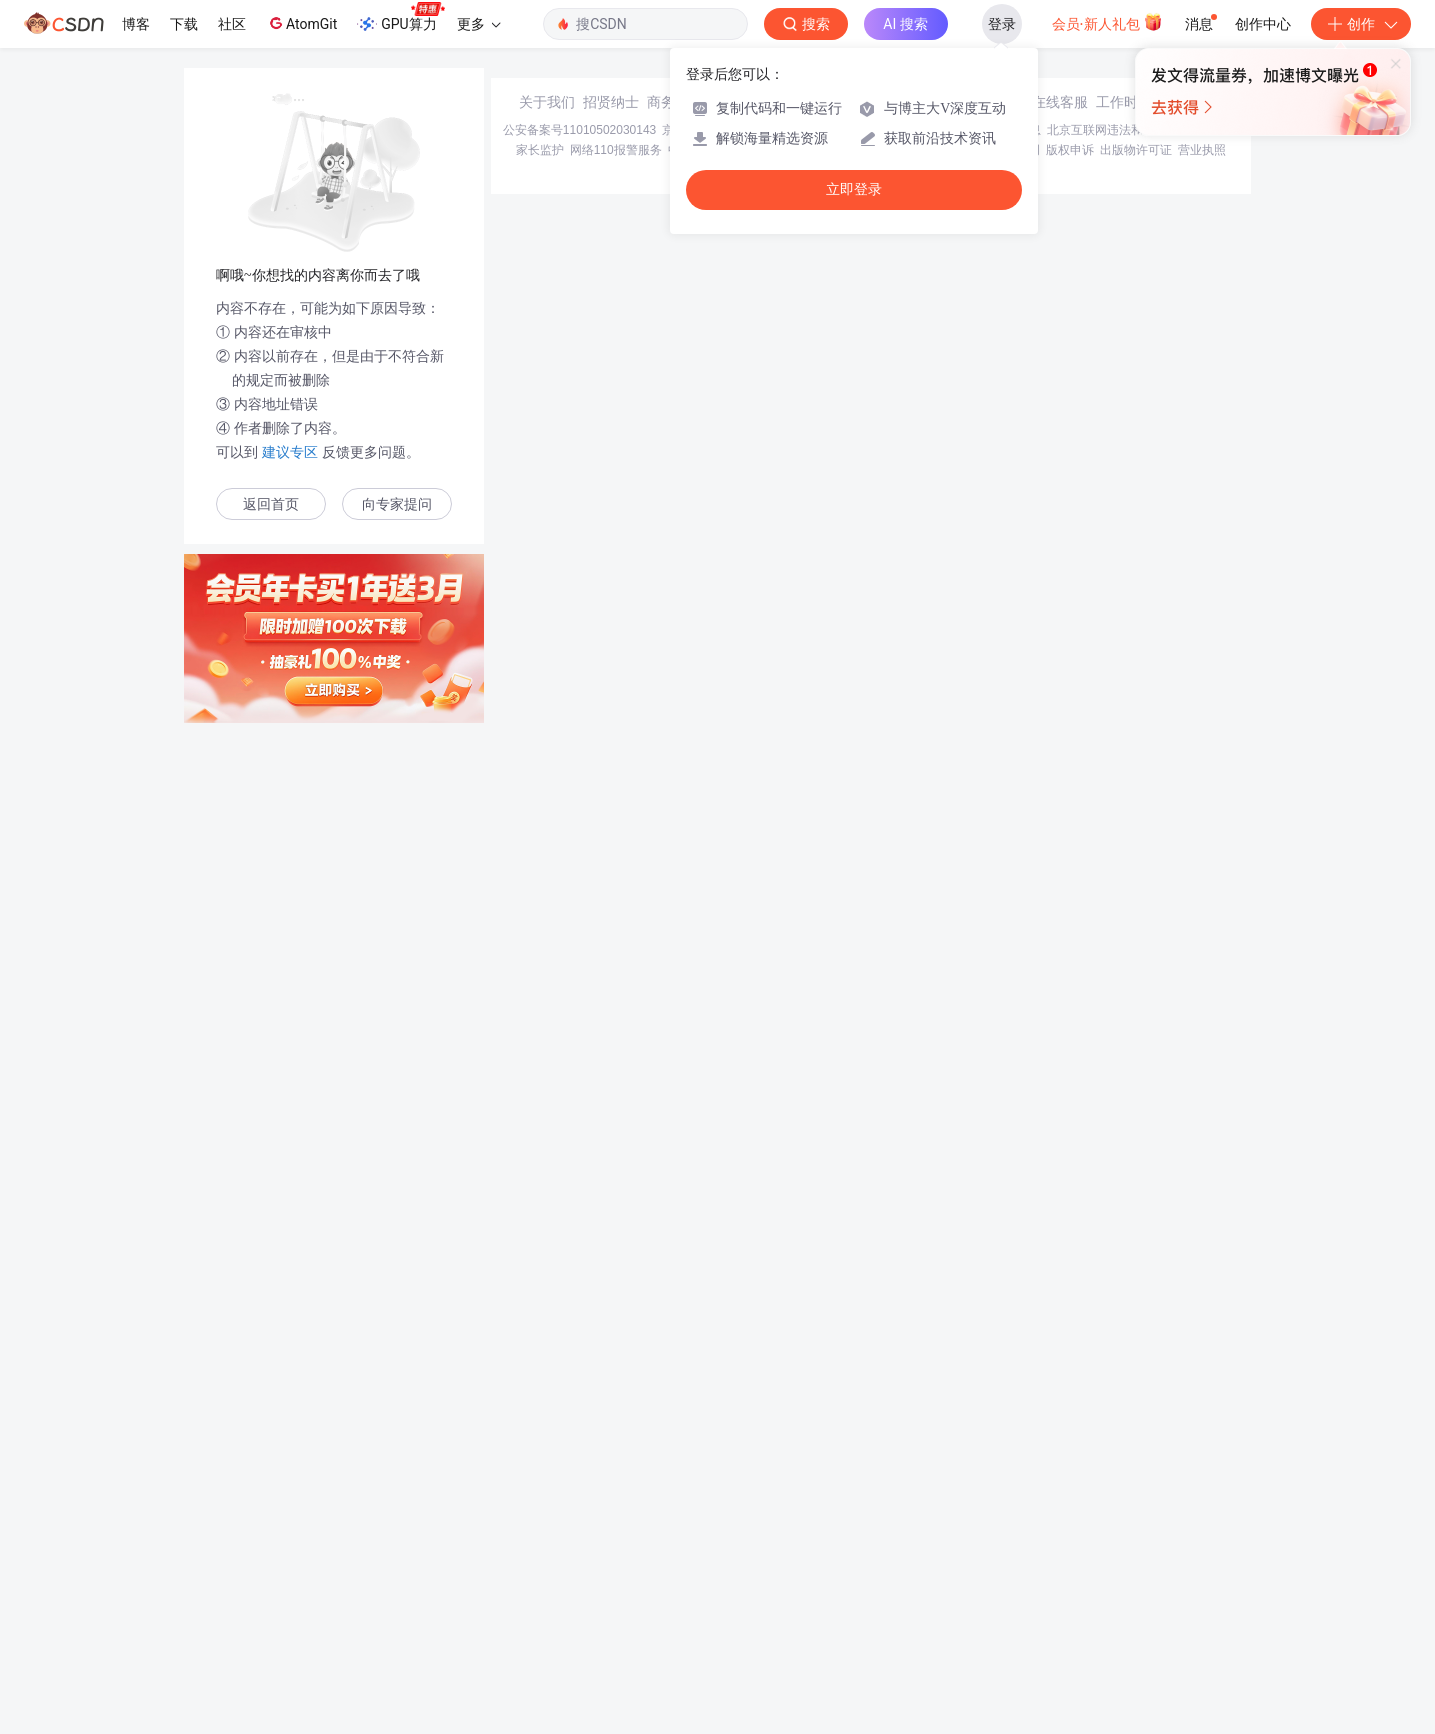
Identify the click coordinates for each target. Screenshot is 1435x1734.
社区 (232, 24)
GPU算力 (400, 18)
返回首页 (271, 504)
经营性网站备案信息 (987, 1570)
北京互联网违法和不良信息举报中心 (1143, 1570)
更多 (479, 24)
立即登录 (854, 189)
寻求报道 (739, 1542)
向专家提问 (397, 504)
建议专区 (290, 452)
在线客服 (1060, 1542)
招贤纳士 (611, 1542)
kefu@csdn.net (957, 1542)
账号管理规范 (914, 1590)
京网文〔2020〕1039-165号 (852, 1570)
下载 (184, 24)
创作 (1361, 24)
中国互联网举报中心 (722, 1590)
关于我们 (547, 1542)
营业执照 (1202, 1590)
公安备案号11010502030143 (579, 1570)
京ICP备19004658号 (716, 1570)
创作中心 (1263, 24)
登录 (1002, 24)
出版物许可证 (1136, 1590)
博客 (136, 24)
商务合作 (675, 1542)
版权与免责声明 (998, 1590)
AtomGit (301, 23)
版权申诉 (1070, 1590)
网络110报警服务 (616, 1590)
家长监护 (540, 1590)
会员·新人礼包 (1107, 22)
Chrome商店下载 (827, 1590)
